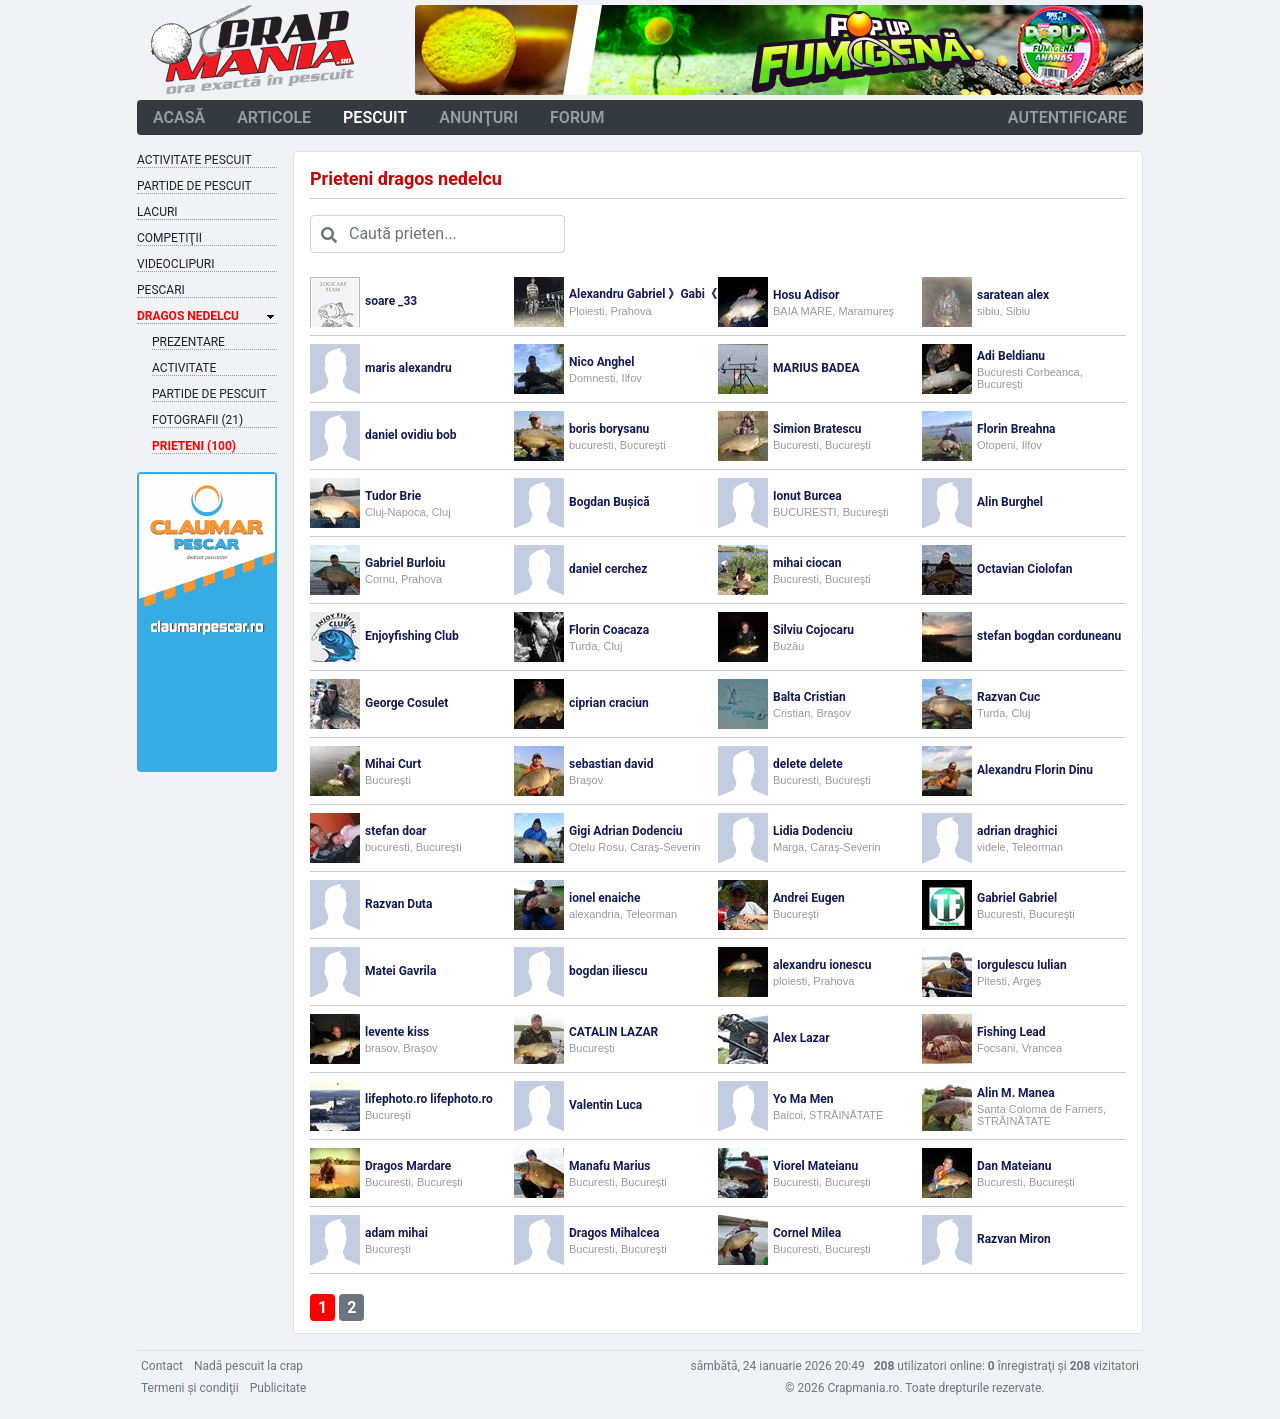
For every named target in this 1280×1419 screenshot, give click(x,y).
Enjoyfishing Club (412, 636)
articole (274, 117)
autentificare (1067, 117)
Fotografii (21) (197, 420)
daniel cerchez (608, 569)
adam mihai (396, 1233)
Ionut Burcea (807, 496)
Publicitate (278, 1388)
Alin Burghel (1010, 502)
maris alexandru (408, 368)
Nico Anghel (601, 362)
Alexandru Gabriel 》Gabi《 (643, 294)
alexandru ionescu (822, 965)
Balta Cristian (809, 697)
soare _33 (391, 301)
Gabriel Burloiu (405, 563)
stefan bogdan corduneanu (1049, 636)
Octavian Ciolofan (1025, 569)
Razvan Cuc (1008, 697)
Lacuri (157, 212)
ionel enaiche (605, 898)
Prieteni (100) (194, 446)
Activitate (184, 368)
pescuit (375, 117)
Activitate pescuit (194, 160)
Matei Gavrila (400, 971)
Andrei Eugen (809, 898)
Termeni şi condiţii (190, 1388)
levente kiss (397, 1032)
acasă (179, 117)
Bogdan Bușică (609, 502)
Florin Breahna (1016, 429)
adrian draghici (1017, 831)
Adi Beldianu (1011, 356)
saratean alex (1013, 295)
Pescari (161, 290)
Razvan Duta (398, 904)
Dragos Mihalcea (614, 1233)
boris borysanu (609, 429)
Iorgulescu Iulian (1022, 965)
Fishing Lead (1011, 1032)
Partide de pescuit (194, 186)
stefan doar (395, 831)
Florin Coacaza (609, 630)
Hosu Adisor (806, 295)
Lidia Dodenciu (813, 831)
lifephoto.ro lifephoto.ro (429, 1099)
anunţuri (478, 117)
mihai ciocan (807, 563)
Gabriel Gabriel (1017, 898)
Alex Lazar (801, 1038)
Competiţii (169, 238)
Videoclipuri (175, 264)
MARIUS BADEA (816, 368)
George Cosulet (406, 703)
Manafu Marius (609, 1166)
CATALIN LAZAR (613, 1032)
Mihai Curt (393, 764)
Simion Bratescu (817, 429)
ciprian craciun (609, 703)
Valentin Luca (605, 1105)
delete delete (808, 764)
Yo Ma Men (803, 1099)
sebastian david (611, 764)
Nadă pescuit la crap (248, 1366)
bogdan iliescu (608, 971)
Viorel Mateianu (815, 1166)
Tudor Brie (393, 496)
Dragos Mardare (408, 1166)
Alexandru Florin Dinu (1035, 770)
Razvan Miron (1014, 1239)
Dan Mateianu (1014, 1166)
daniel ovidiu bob (411, 435)
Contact (162, 1366)
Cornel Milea (807, 1233)
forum (577, 117)
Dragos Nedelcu (188, 316)
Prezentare (188, 342)
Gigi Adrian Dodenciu (626, 831)
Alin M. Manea (1016, 1093)
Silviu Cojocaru (813, 630)
